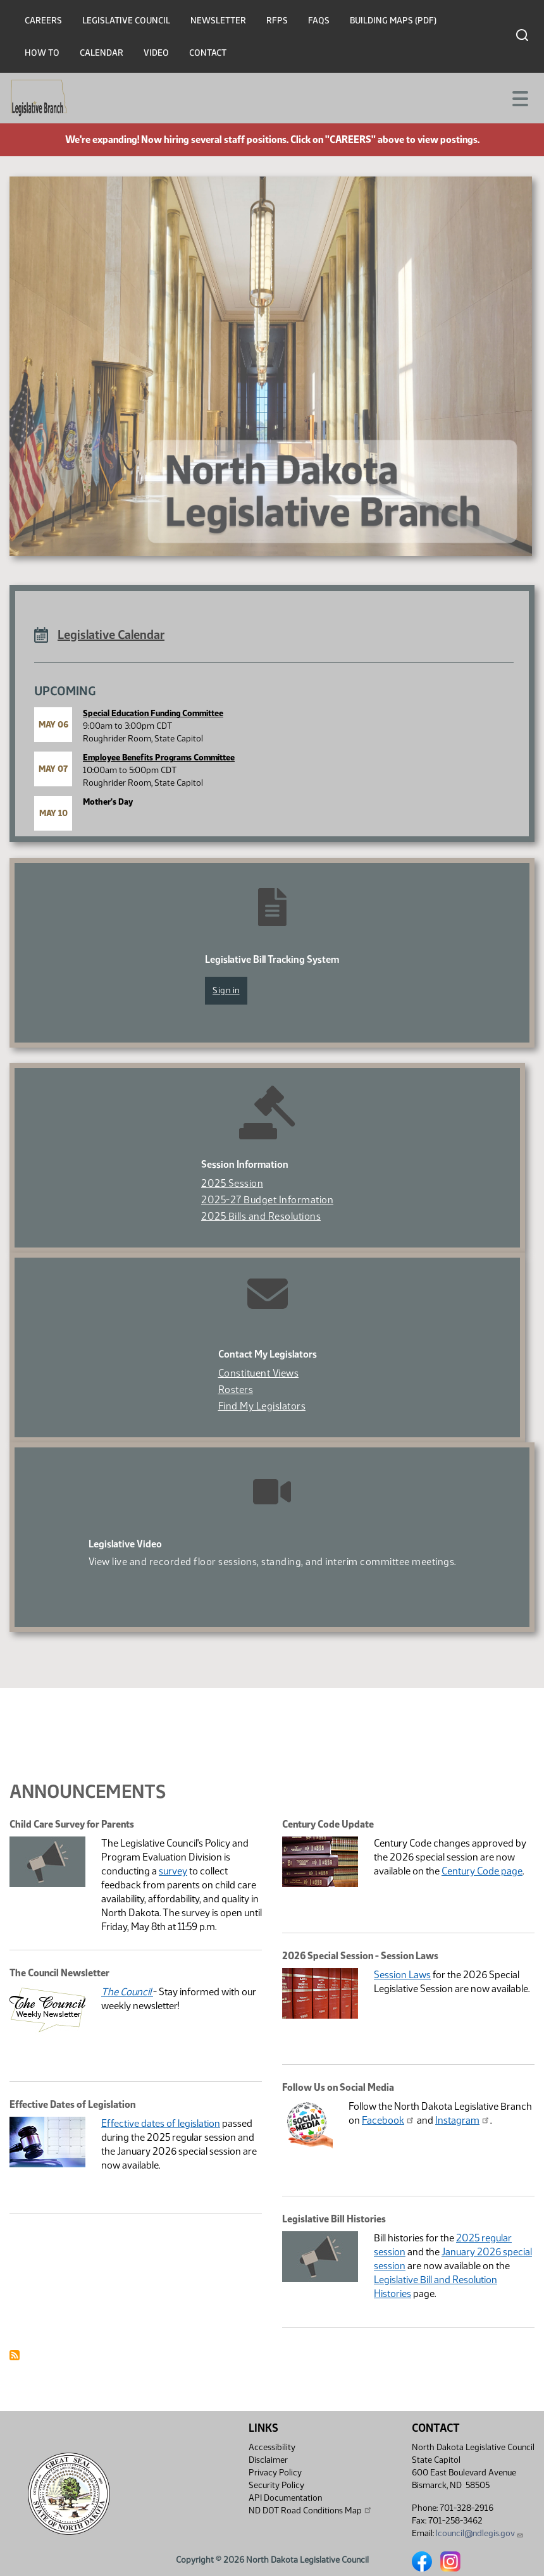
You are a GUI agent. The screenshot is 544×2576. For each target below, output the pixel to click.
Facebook (388, 2120)
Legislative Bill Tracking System (272, 959)
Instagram (462, 2120)
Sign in (226, 990)
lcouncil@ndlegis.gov (480, 2533)
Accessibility (272, 2447)
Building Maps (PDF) (393, 20)
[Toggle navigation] (519, 97)
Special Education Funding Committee (153, 713)
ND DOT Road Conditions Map (311, 2510)
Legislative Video (125, 1544)
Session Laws (402, 1975)
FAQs (319, 20)
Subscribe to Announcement (14, 2355)
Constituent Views (258, 1373)
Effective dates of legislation (160, 2123)
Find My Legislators (262, 1406)
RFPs (277, 20)
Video (156, 52)
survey (173, 1871)
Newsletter (218, 20)
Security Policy (276, 2485)
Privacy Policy (275, 2472)
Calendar (101, 52)
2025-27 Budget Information (267, 1200)
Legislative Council (126, 20)
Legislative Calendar (111, 634)
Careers (43, 20)
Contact (207, 52)
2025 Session (232, 1183)
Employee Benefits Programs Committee (159, 757)
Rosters (236, 1390)
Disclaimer (268, 2460)
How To (42, 52)
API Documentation (285, 2497)
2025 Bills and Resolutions (261, 1216)
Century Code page (482, 1871)
